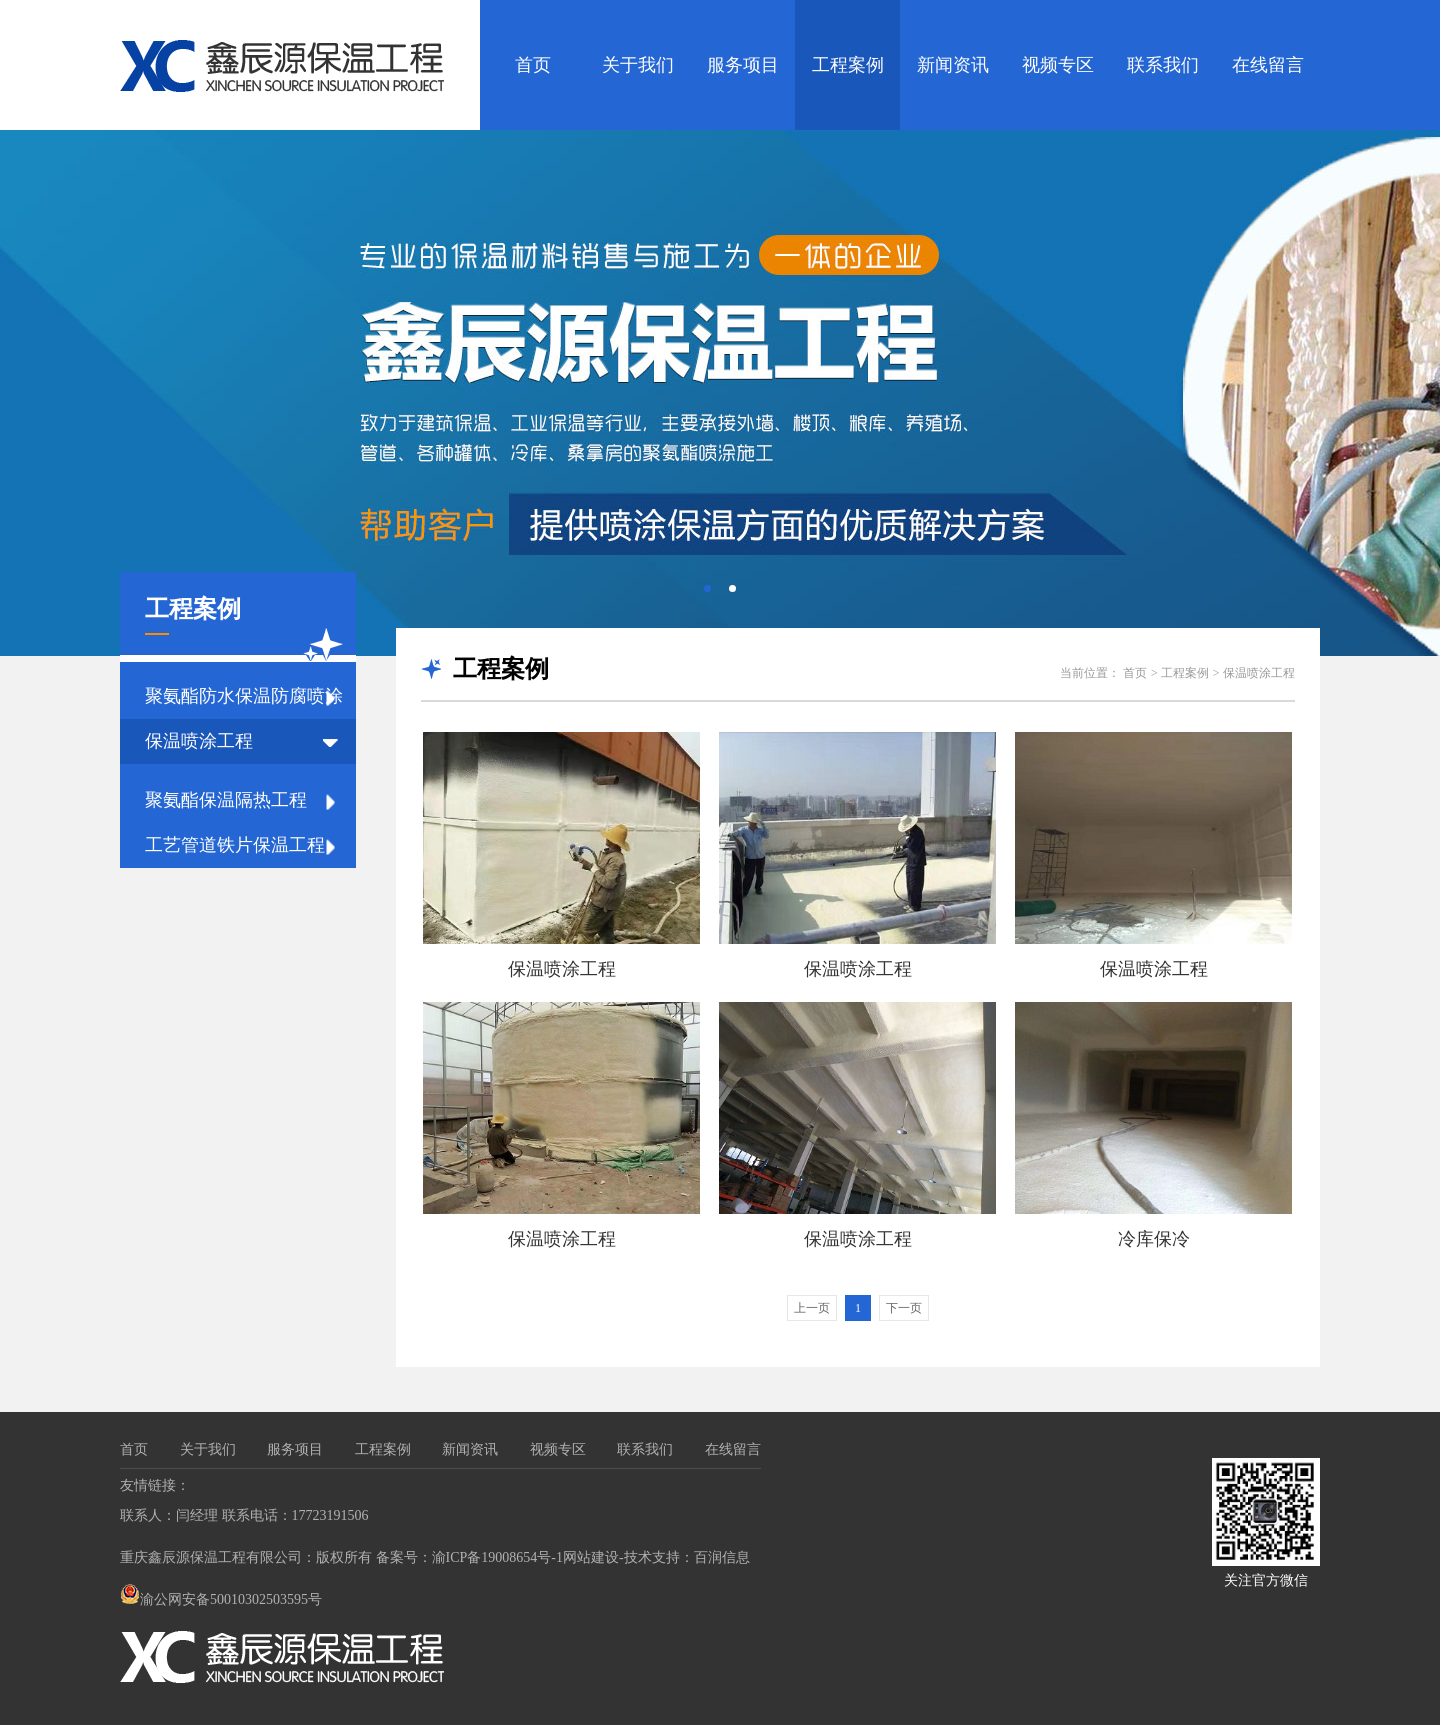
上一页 (812, 1308)
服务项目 (743, 65)
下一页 (904, 1308)
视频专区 (1058, 65)
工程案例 (848, 65)
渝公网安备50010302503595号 (221, 1599)
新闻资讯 (953, 65)
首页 (533, 65)
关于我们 (638, 65)
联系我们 (1163, 65)
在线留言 (1268, 65)
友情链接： (155, 1485)
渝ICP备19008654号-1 (497, 1557)
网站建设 (591, 1557)
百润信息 (722, 1557)
